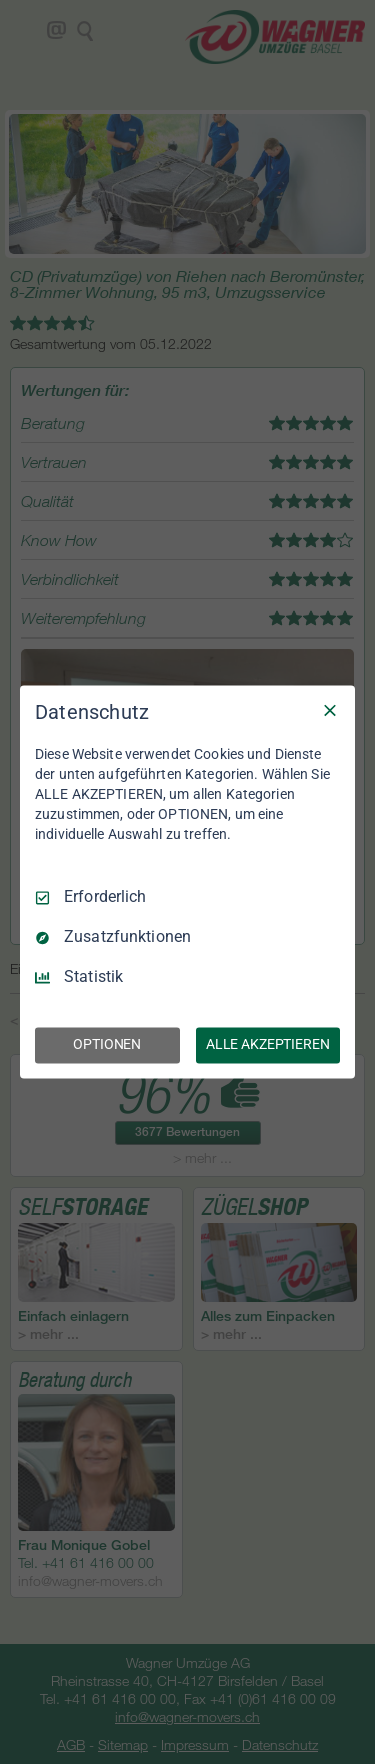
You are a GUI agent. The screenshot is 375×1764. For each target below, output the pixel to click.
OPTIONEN (107, 1045)
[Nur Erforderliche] (330, 710)
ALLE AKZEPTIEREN (268, 1045)
